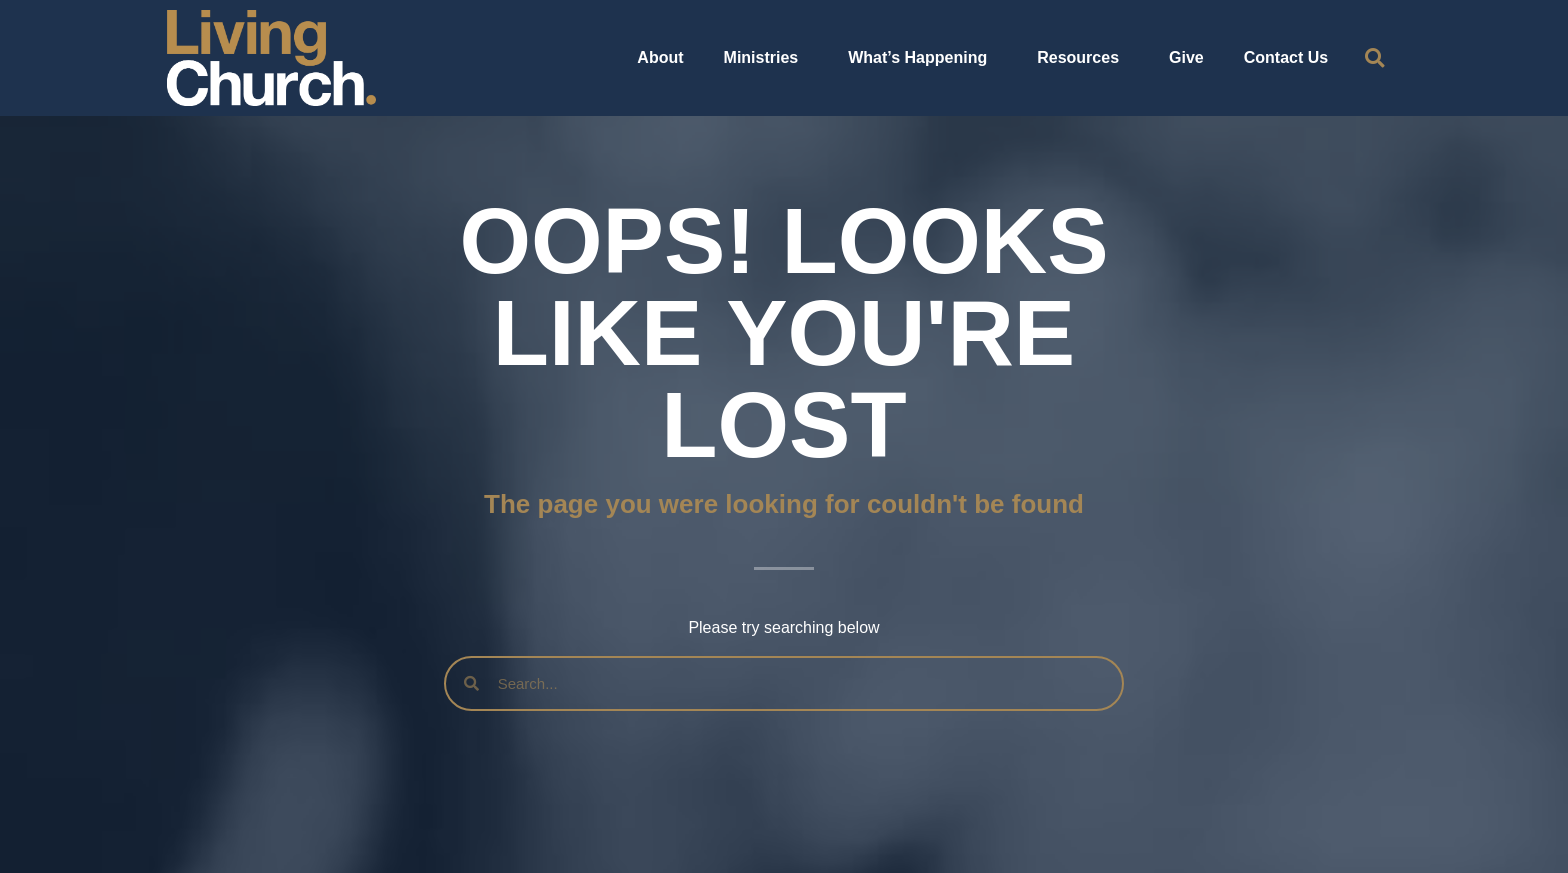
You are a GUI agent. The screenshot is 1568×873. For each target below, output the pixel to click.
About (660, 57)
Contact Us (1286, 57)
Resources (1083, 58)
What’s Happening (922, 58)
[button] (1374, 58)
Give (1186, 57)
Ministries (766, 58)
